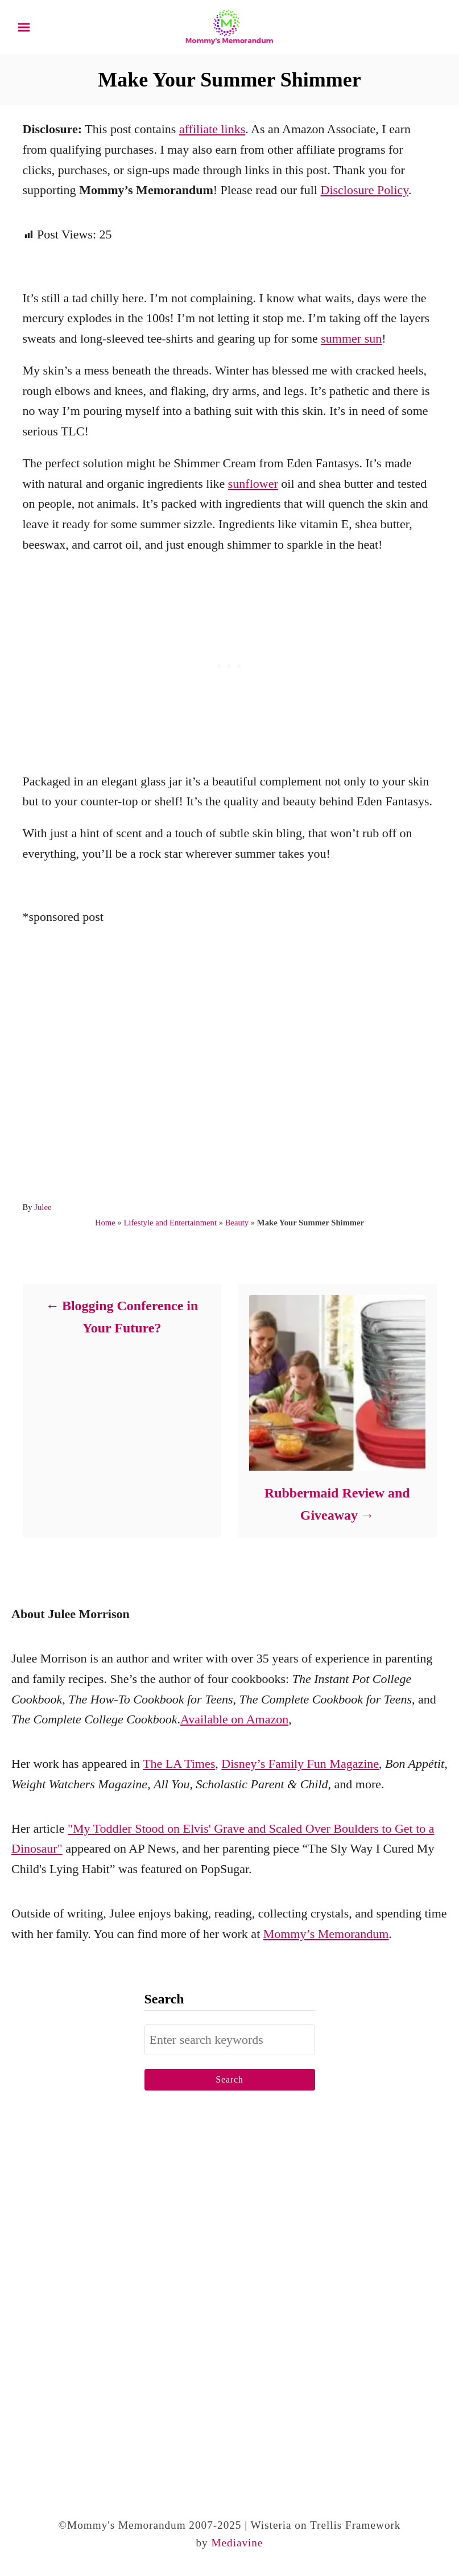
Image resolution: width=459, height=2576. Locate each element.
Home (105, 1222)
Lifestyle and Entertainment (170, 1222)
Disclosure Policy (364, 190)
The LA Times (179, 1763)
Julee (42, 1207)
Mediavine (237, 2543)
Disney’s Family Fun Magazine (300, 1763)
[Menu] (24, 27)
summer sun (351, 338)
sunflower (253, 483)
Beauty (237, 1222)
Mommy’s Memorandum (326, 1934)
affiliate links (212, 129)
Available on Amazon (234, 1719)
